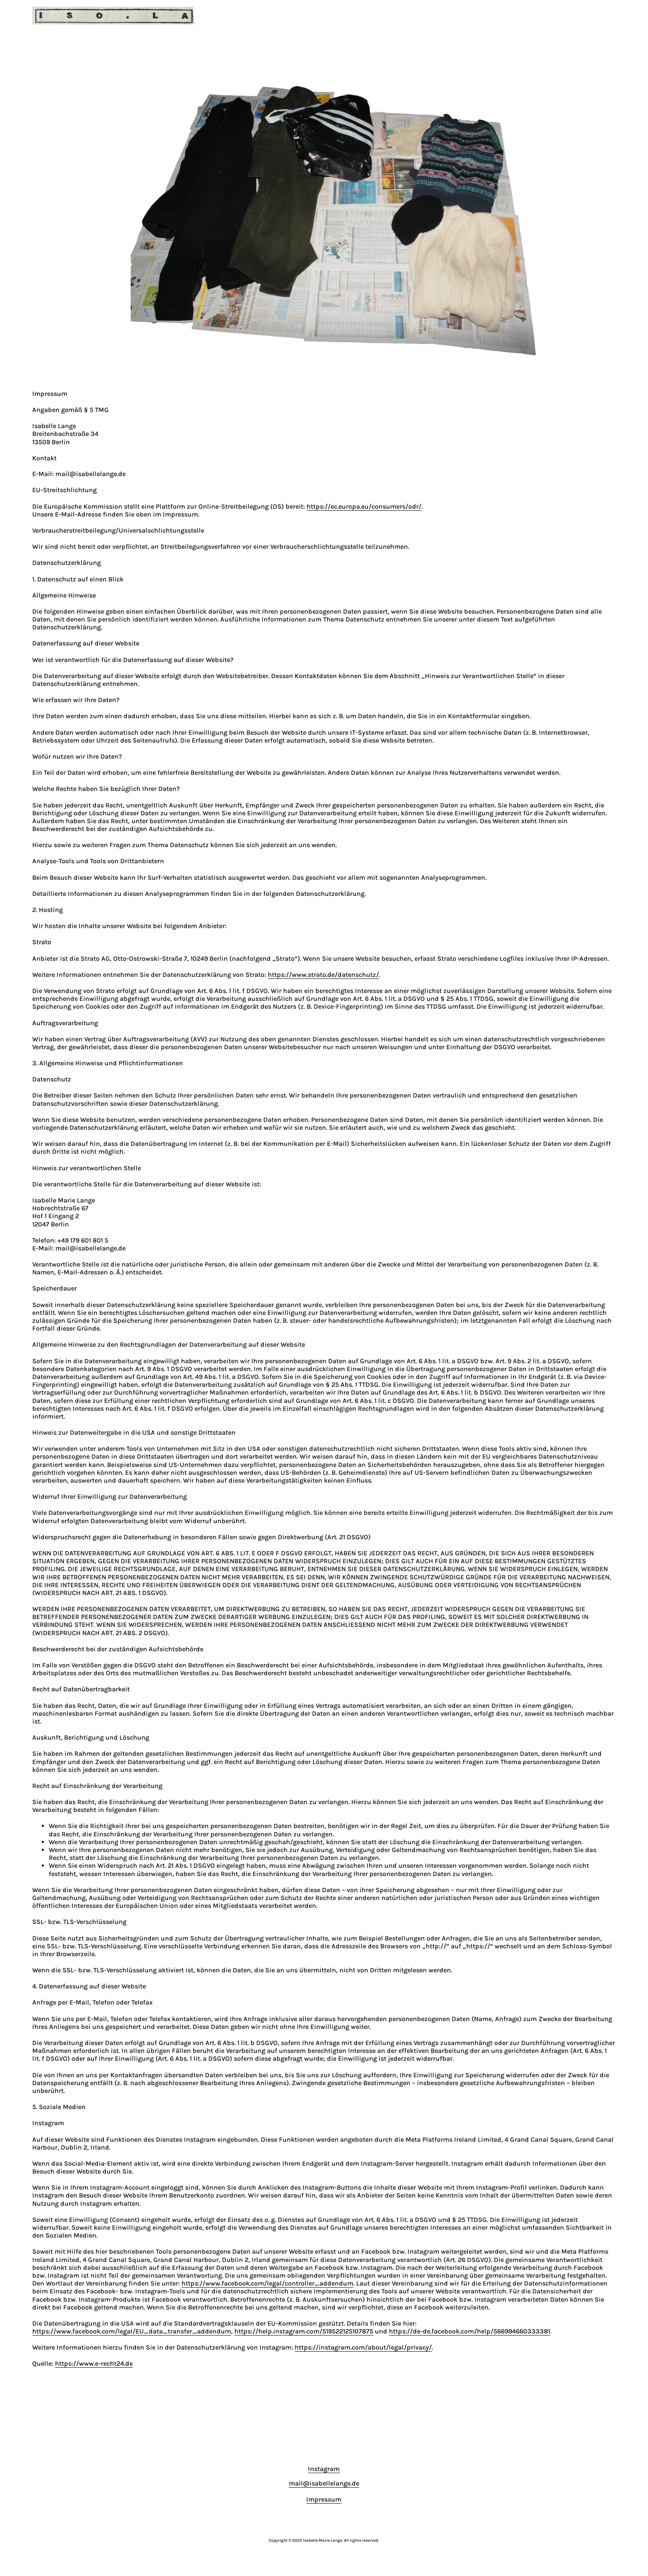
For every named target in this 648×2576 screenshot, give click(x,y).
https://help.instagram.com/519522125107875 (303, 2331)
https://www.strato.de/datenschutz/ (323, 974)
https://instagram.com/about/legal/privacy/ (363, 2347)
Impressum (323, 2499)
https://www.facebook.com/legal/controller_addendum (267, 2283)
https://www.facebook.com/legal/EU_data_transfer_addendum (131, 2331)
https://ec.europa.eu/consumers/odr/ (364, 506)
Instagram (324, 2469)
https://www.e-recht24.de (94, 2363)
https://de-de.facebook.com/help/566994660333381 (469, 2331)
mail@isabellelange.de (324, 2483)
